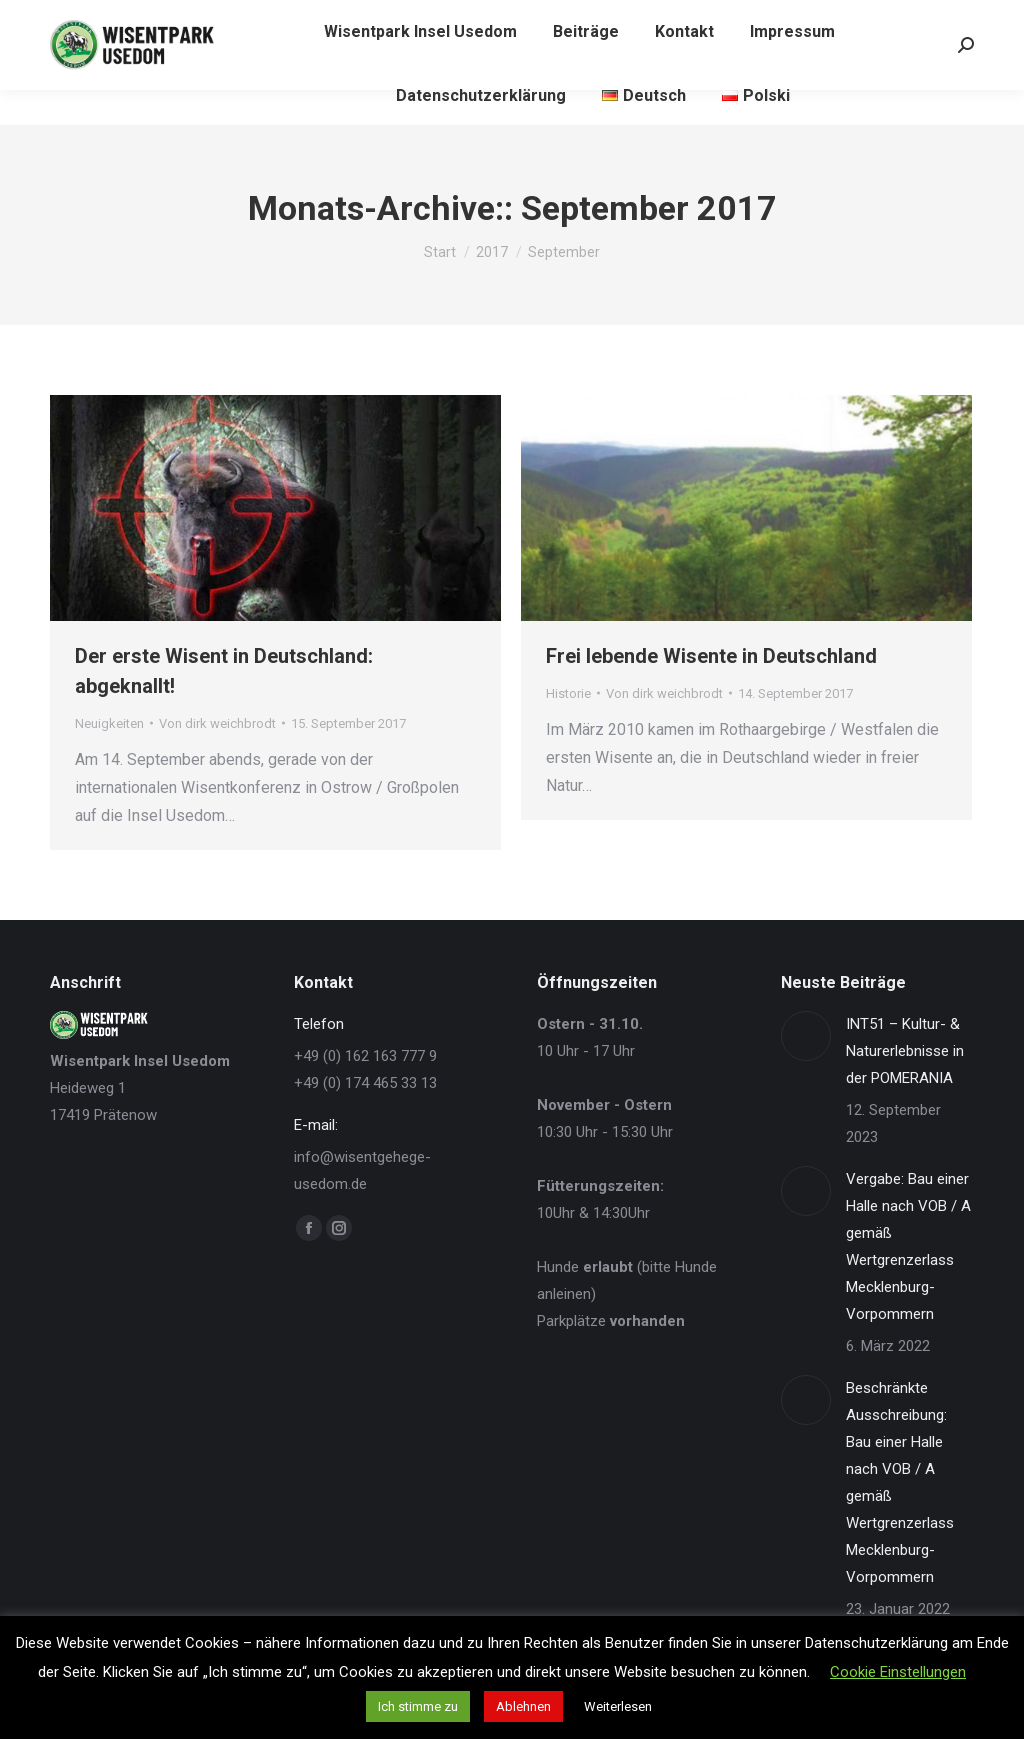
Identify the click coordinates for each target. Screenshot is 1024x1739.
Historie (568, 693)
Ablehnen (523, 1706)
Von (217, 723)
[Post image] (806, 1036)
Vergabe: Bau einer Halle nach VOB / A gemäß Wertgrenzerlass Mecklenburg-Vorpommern (908, 1246)
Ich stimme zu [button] (418, 1706)
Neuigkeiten (109, 723)
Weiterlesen (618, 1706)
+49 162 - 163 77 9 (114, 17)
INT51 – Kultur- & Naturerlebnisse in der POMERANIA (905, 1051)
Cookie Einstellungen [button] (898, 1672)
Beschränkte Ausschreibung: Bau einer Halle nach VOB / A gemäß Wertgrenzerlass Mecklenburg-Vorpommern (900, 1482)
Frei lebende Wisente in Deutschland (711, 656)
